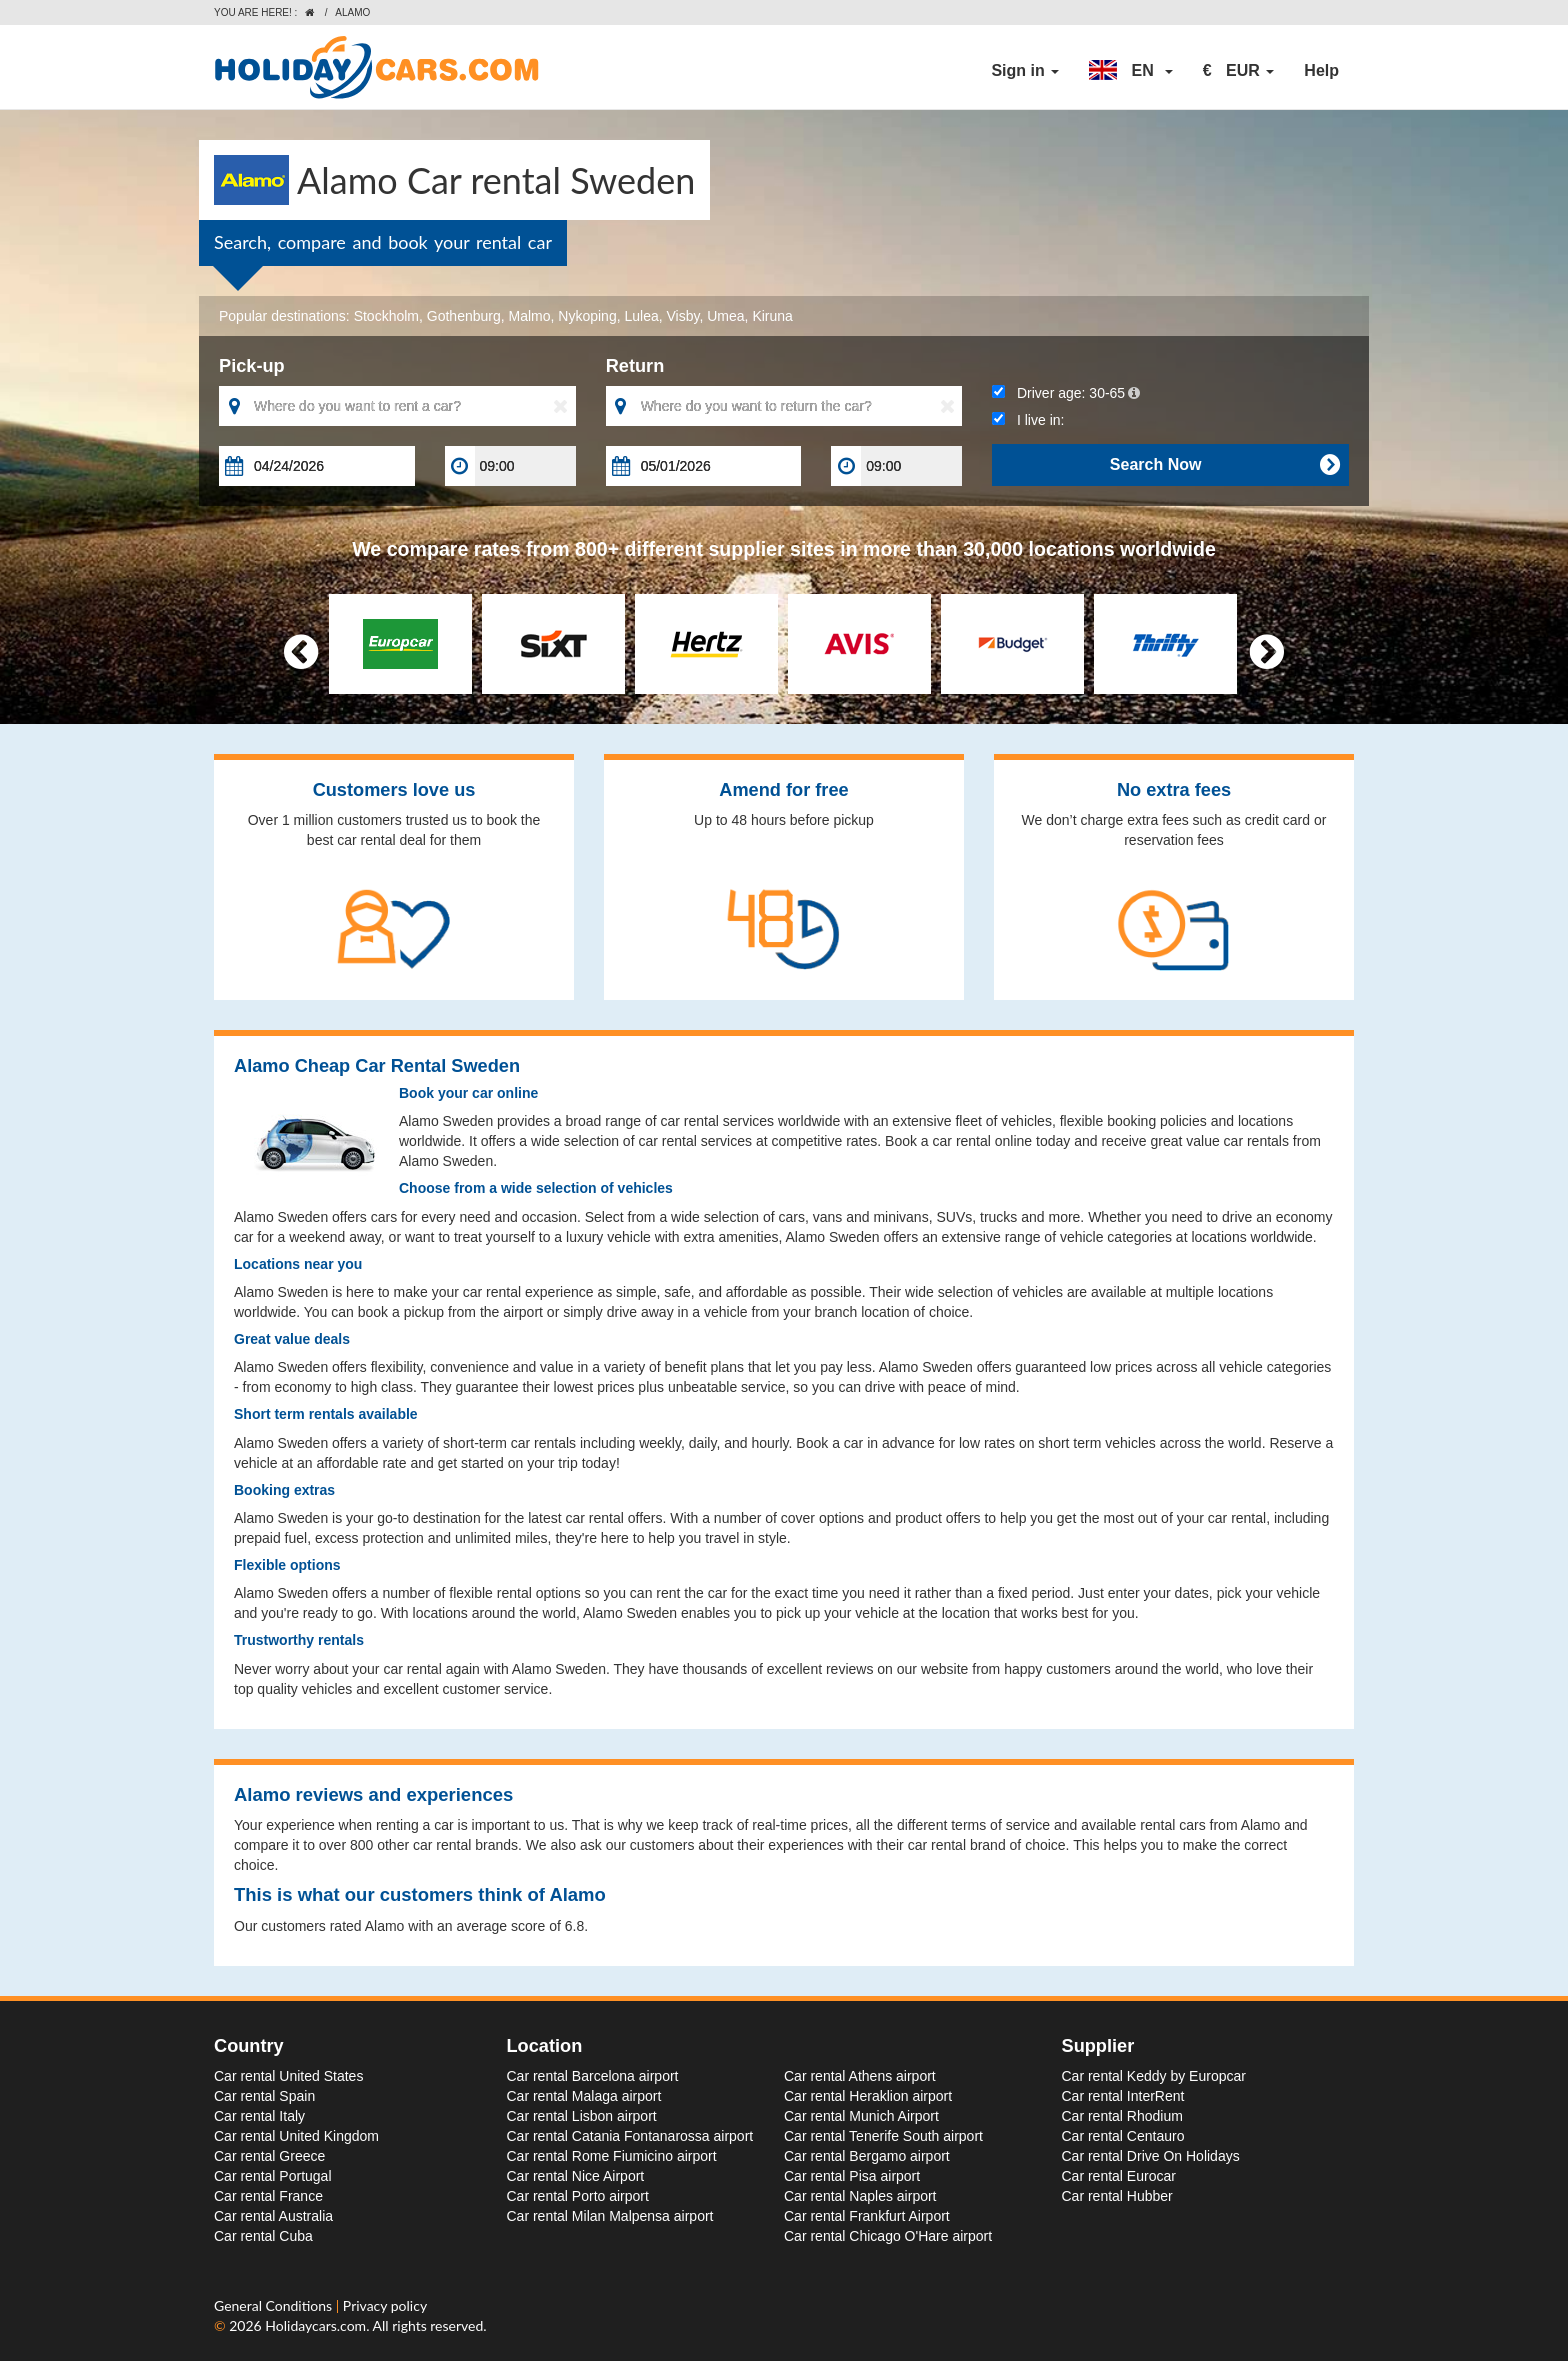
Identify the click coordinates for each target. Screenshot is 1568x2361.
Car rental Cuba (263, 2236)
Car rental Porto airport (578, 2196)
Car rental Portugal (273, 2176)
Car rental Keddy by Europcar (1154, 2076)
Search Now (1224, 465)
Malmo (530, 316)
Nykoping (587, 316)
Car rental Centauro (1123, 2136)
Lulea (641, 316)
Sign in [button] (1025, 70)
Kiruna (772, 316)
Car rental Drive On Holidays (1151, 2156)
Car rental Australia (273, 2216)
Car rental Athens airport (860, 2076)
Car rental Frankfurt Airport (867, 2216)
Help (1321, 70)
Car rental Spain (264, 2096)
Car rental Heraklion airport (868, 2096)
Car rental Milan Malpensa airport (610, 2216)
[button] (1131, 71)
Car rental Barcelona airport (593, 2076)
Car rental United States (288, 2076)
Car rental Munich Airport (861, 2116)
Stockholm (386, 316)
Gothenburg (464, 316)
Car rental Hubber (1117, 2196)
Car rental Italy (259, 2116)
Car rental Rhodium (1122, 2116)
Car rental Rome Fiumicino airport (612, 2156)
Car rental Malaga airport (584, 2096)
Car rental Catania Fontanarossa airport (630, 2136)
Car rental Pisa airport (852, 2176)
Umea (725, 316)
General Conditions (275, 2305)
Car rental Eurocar (1119, 2176)
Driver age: (1066, 393)
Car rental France (268, 2196)
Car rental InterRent (1123, 2096)
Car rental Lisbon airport (582, 2116)
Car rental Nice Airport (576, 2176)
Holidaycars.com (315, 2325)
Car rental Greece (269, 2156)
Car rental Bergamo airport (867, 2156)
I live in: (1028, 420)
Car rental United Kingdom (296, 2136)
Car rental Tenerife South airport (883, 2136)
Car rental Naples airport (860, 2196)
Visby (683, 316)
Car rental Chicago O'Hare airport (888, 2236)
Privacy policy (385, 2305)
